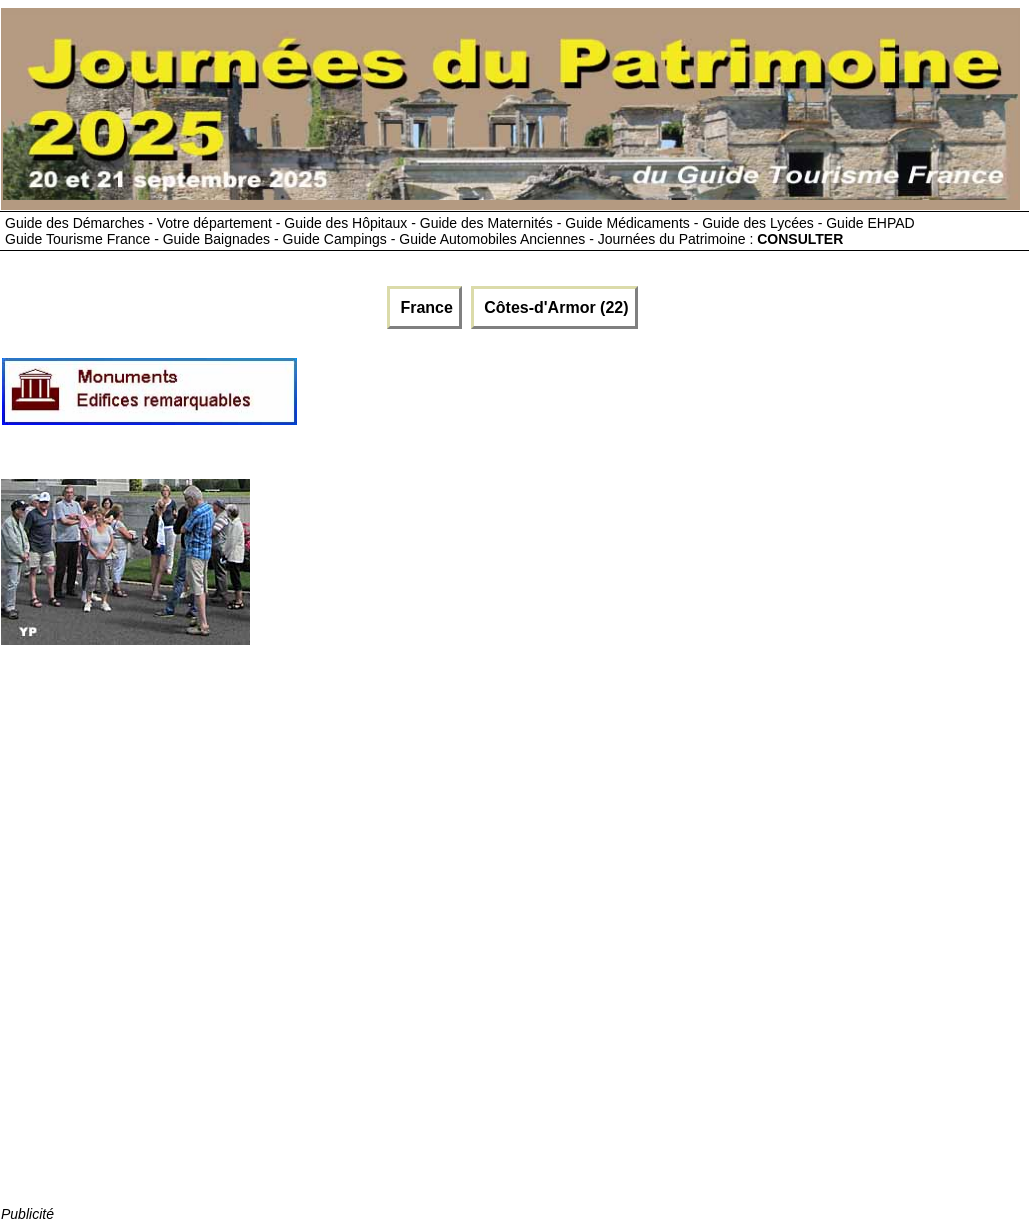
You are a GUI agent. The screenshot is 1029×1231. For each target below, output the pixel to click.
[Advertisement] (663, 399)
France (424, 307)
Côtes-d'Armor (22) (554, 307)
